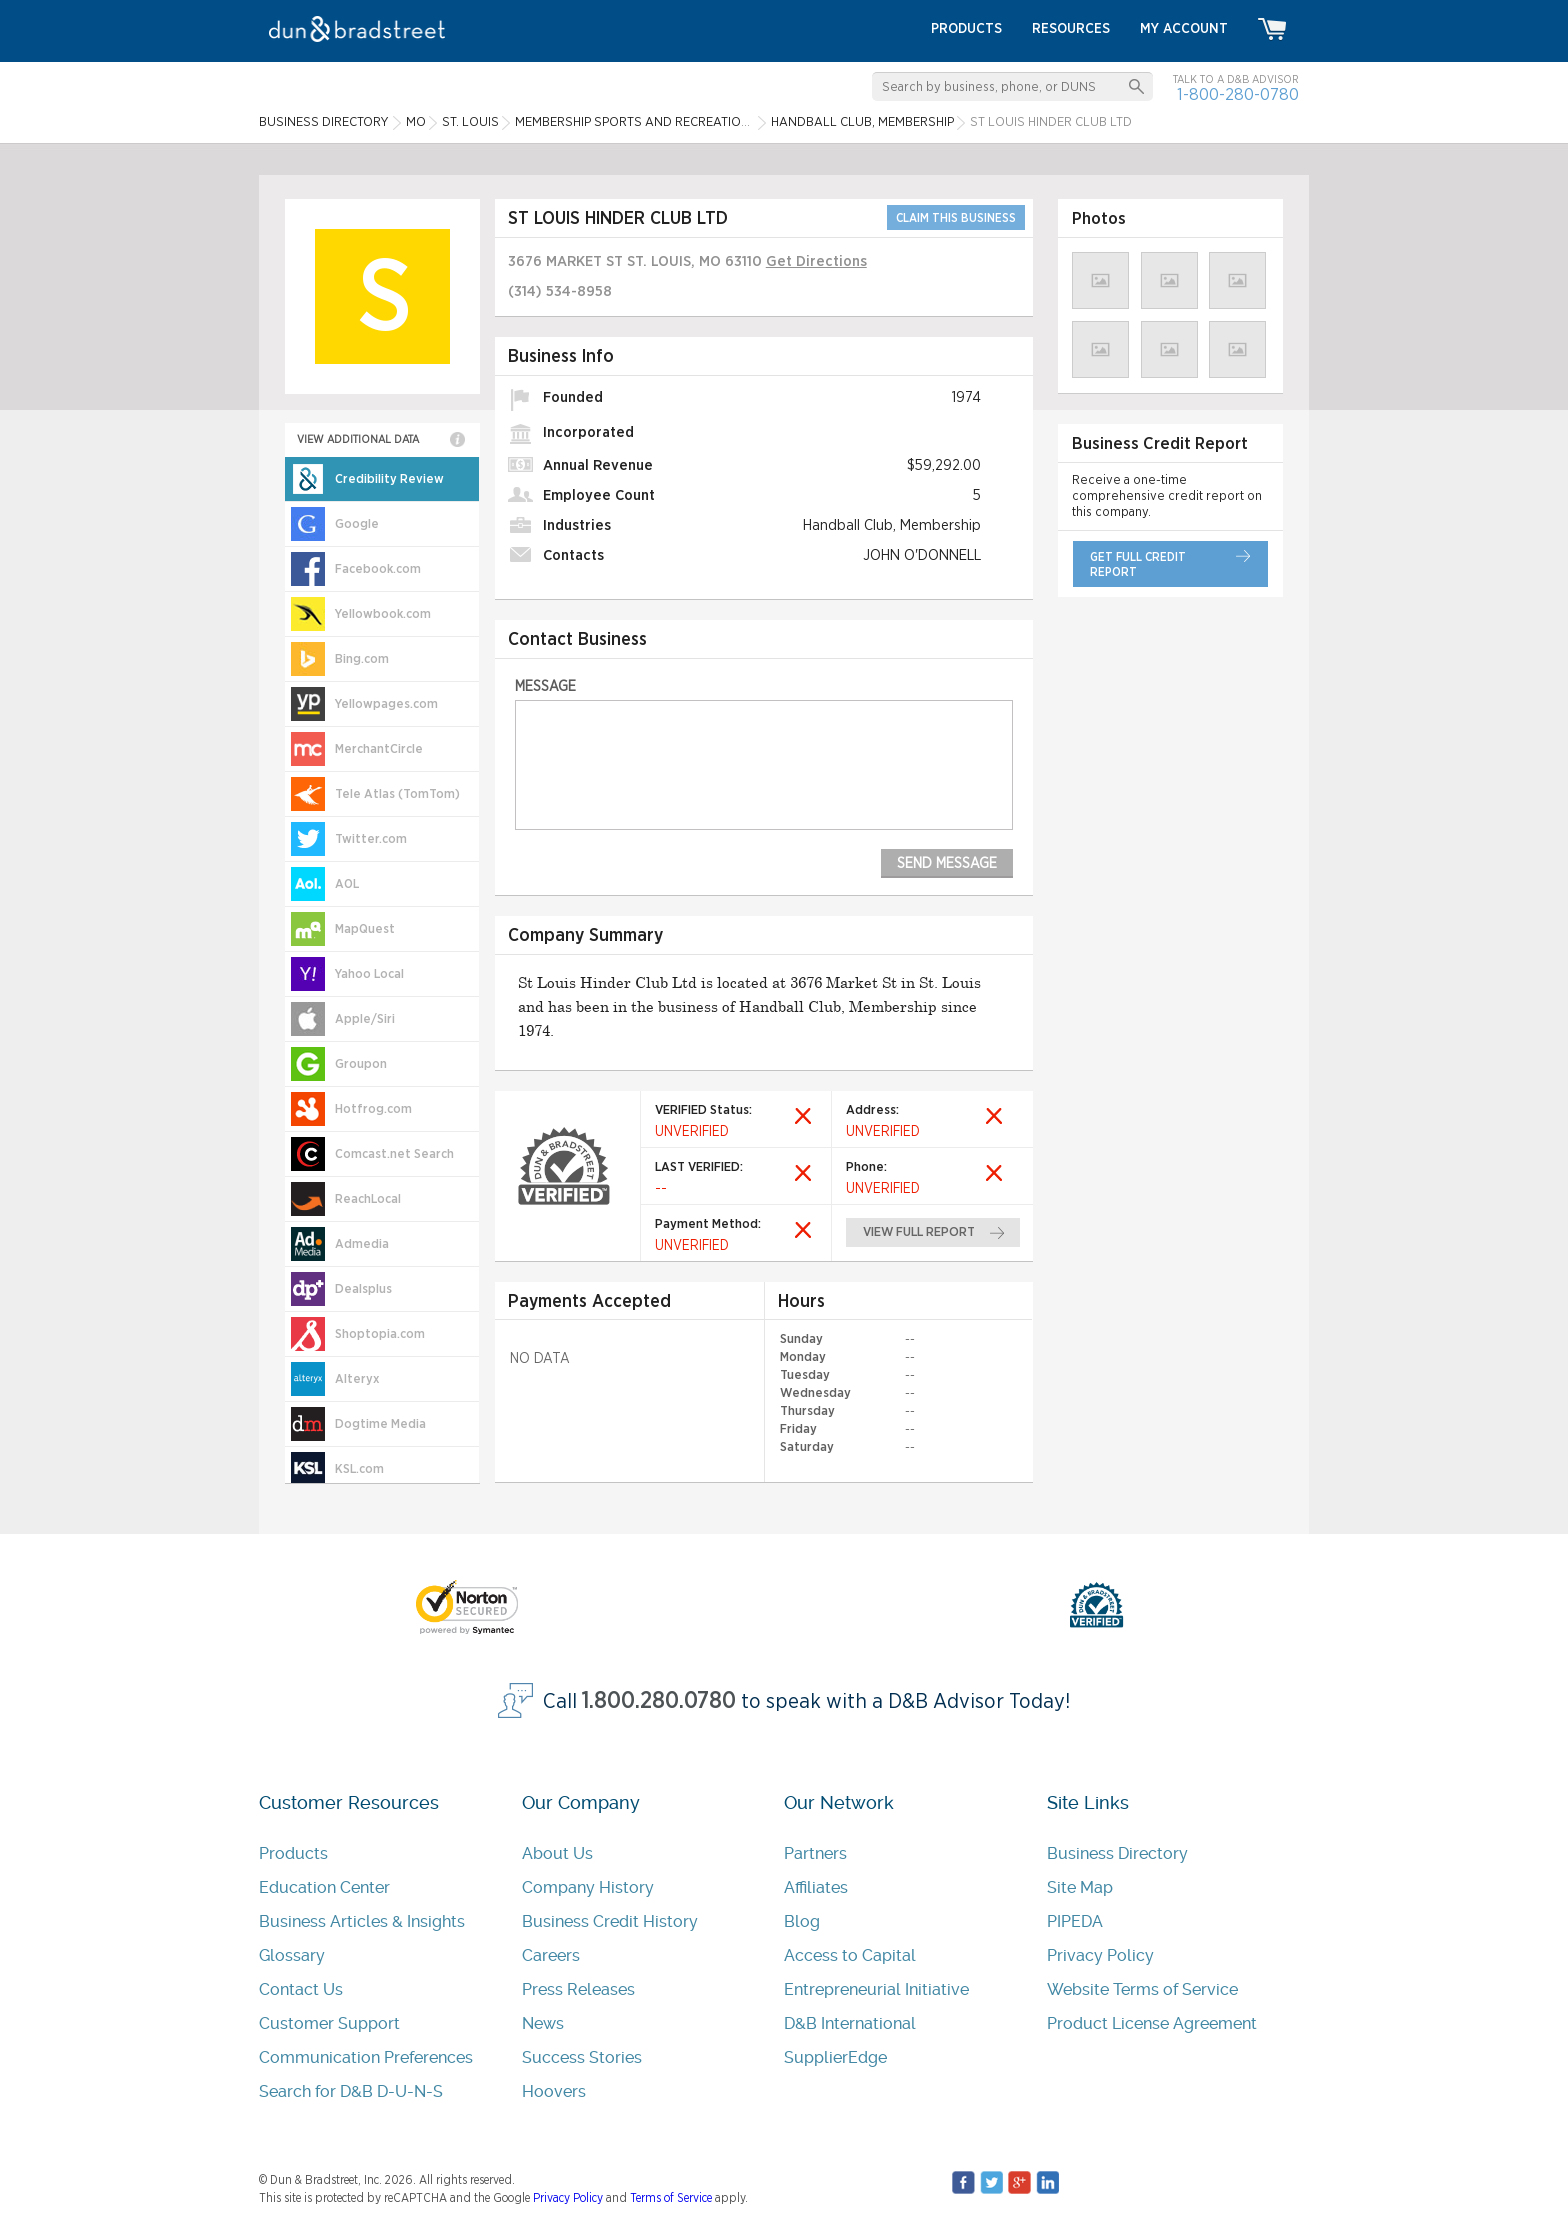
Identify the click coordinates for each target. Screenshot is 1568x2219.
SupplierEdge (835, 2057)
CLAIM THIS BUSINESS (956, 218)
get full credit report (1138, 564)
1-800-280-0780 (1238, 94)
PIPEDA (1075, 1921)
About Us (557, 1853)
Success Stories (582, 2057)
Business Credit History (610, 1921)
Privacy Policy (1100, 1955)
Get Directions (816, 261)
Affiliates (816, 1887)
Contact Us (301, 1989)
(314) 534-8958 (560, 291)
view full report (919, 1232)
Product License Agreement (1152, 2023)
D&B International (850, 2023)
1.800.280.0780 (659, 1701)
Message (545, 686)
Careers (551, 1955)
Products (293, 1853)
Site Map (1080, 1887)
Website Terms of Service (1142, 1989)
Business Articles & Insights (362, 1921)
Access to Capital (850, 1955)
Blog (802, 1921)
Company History (588, 1887)
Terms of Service (671, 2198)
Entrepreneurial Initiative (876, 1989)
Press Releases (578, 1989)
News (543, 2023)
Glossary (292, 1955)
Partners (815, 1853)
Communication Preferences (366, 2057)
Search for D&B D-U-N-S (351, 2091)
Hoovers (554, 2091)
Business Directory (1117, 1853)
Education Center (324, 1887)
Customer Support (329, 2023)
